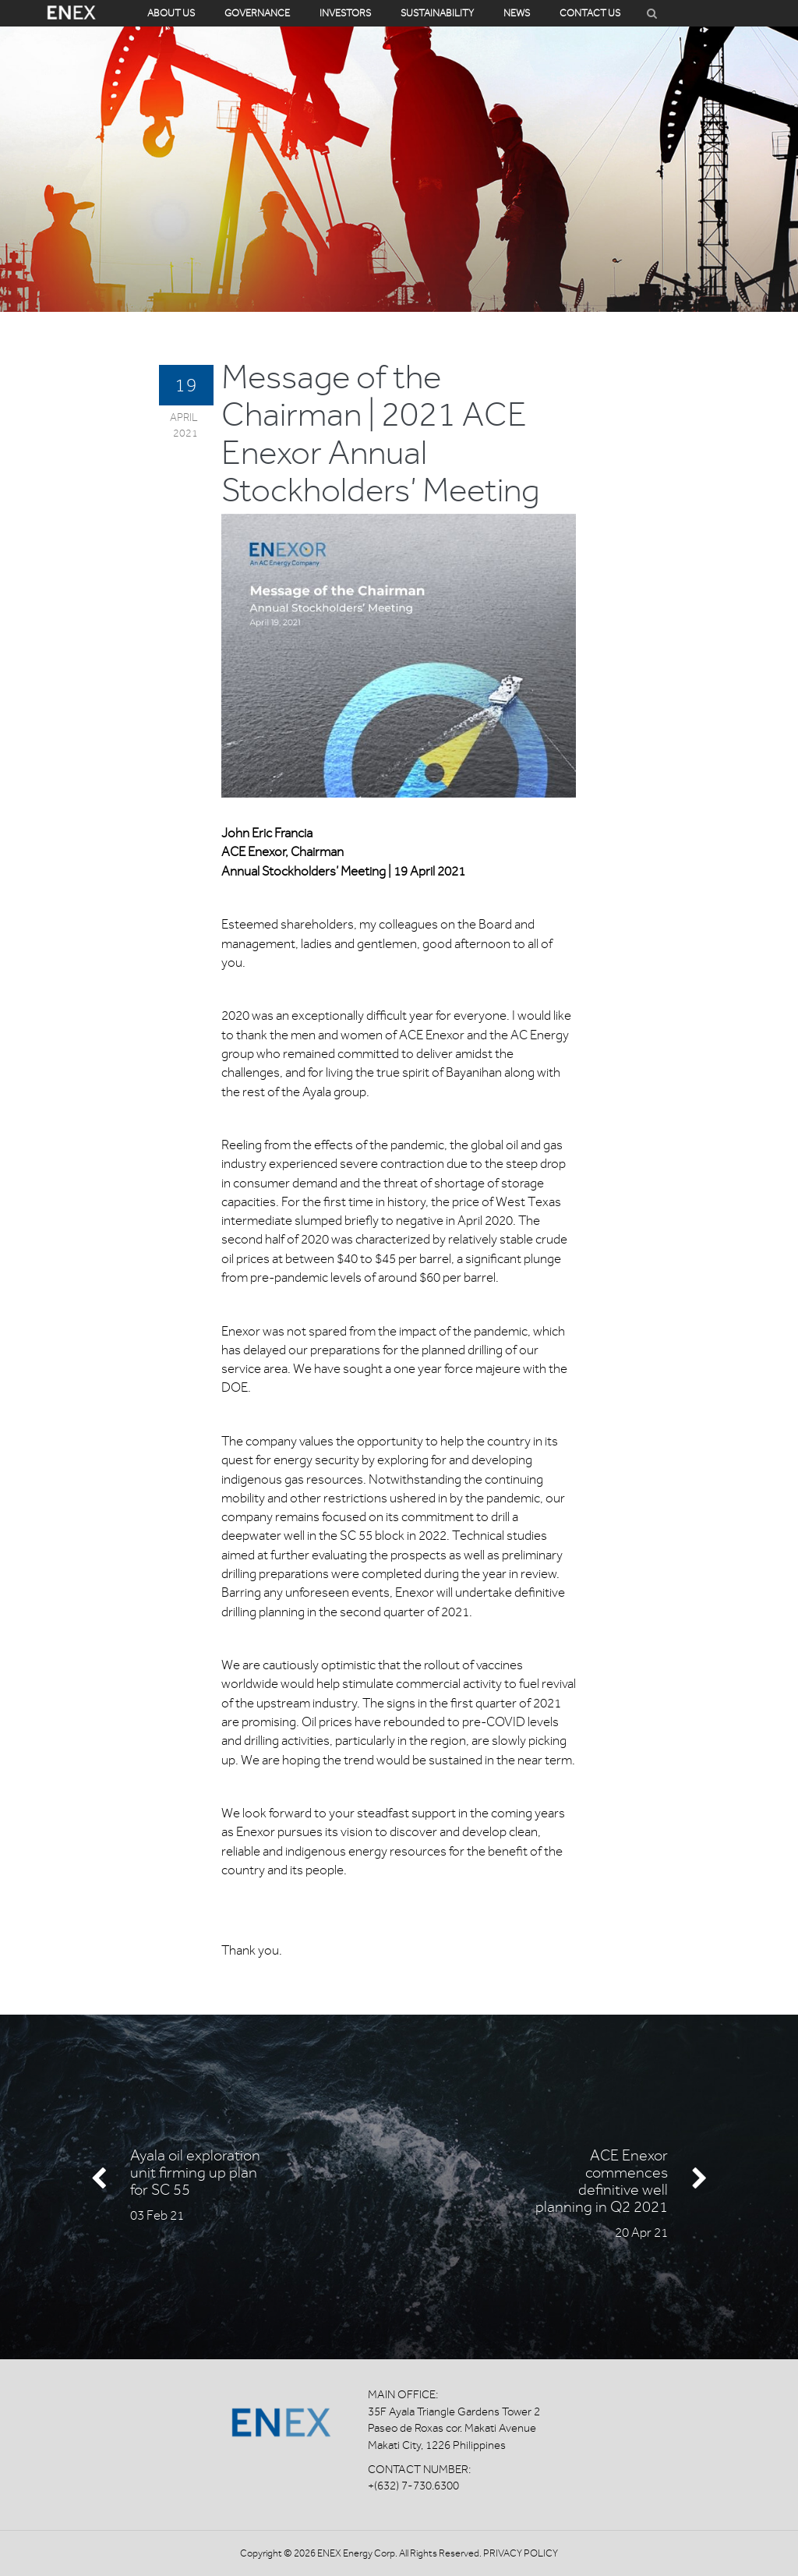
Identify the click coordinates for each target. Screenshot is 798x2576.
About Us (171, 13)
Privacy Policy (520, 2553)
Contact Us (590, 13)
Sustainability (437, 13)
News (516, 13)
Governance (257, 13)
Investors (345, 13)
